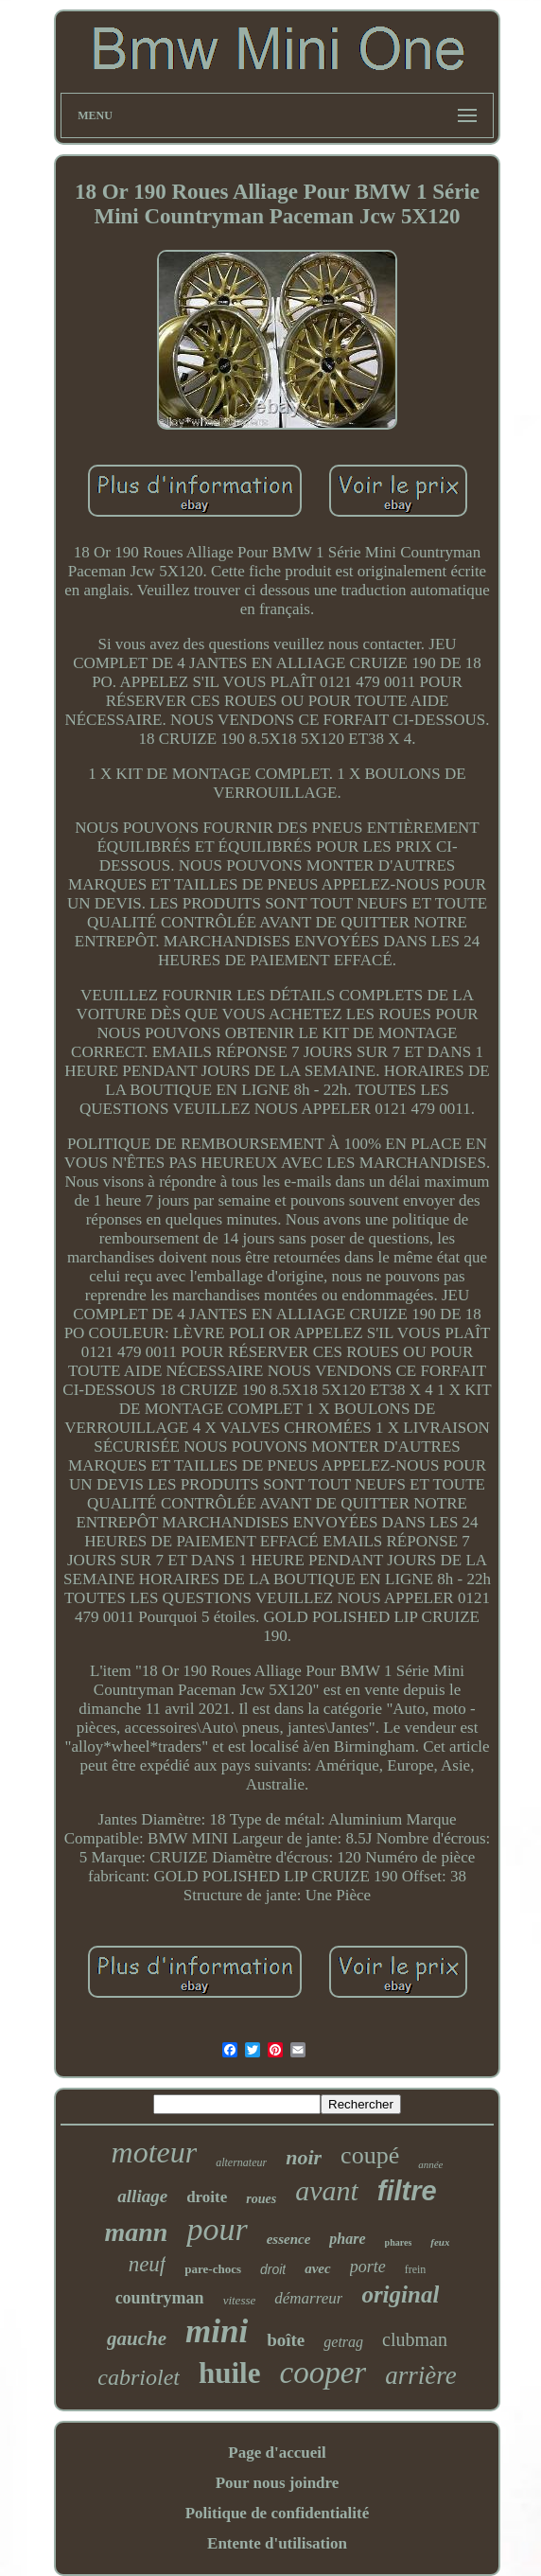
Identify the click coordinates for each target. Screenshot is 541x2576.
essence (289, 2239)
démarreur (308, 2298)
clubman (414, 2339)
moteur (155, 2152)
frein (416, 2269)
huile (229, 2373)
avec (317, 2268)
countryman (159, 2297)
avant (326, 2190)
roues (261, 2199)
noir (304, 2157)
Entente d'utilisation (277, 2543)
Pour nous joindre (278, 2483)
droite (206, 2197)
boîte (286, 2340)
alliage (142, 2196)
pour (216, 2229)
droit (273, 2269)
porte (368, 2266)
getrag (343, 2342)
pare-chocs (212, 2269)
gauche (136, 2338)
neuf (147, 2264)
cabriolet (138, 2377)
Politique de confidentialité (277, 2513)
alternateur (241, 2162)
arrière (421, 2375)
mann (136, 2232)
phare (347, 2239)
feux (439, 2242)
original (400, 2294)
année (430, 2164)
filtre (407, 2191)
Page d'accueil (276, 2452)
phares (398, 2242)
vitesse (239, 2300)
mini (216, 2331)
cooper (322, 2372)
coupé (369, 2155)
